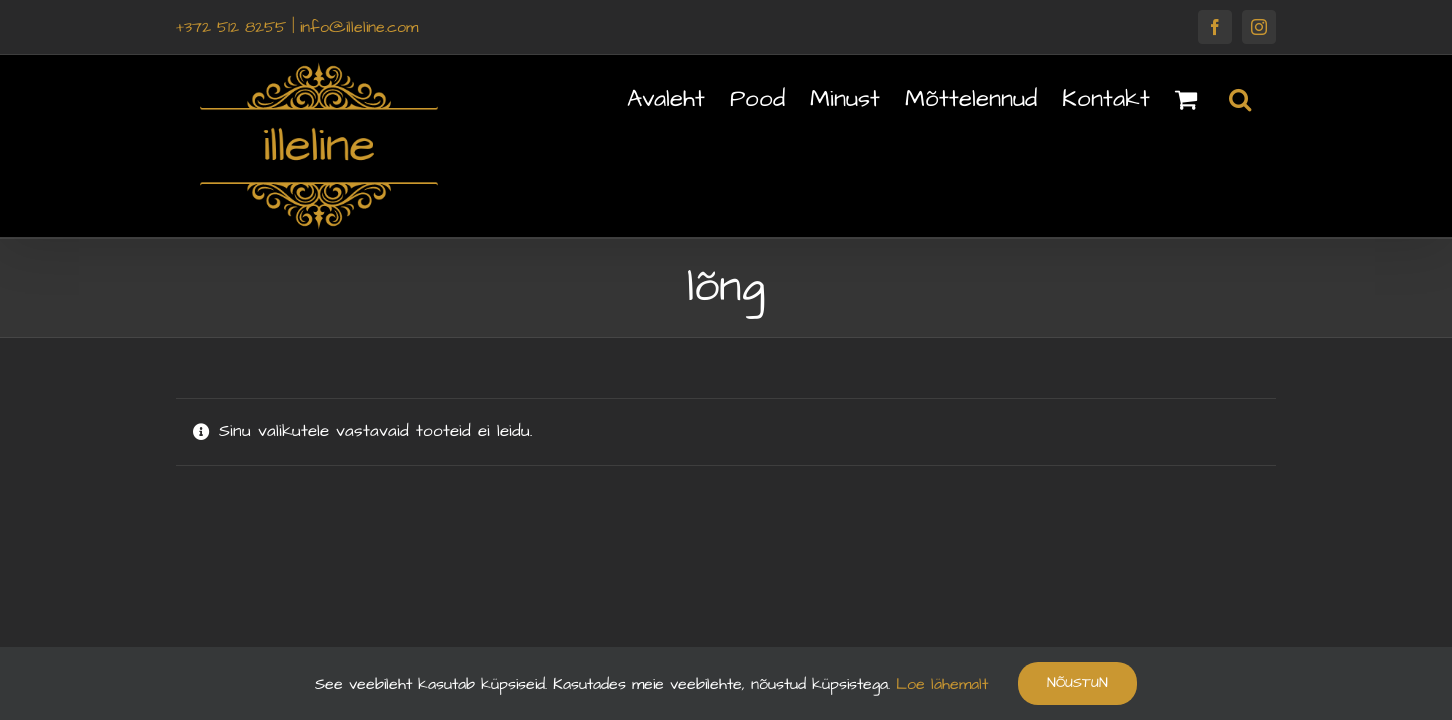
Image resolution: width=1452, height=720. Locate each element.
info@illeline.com (359, 27)
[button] (1265, 97)
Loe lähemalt (939, 684)
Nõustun (1077, 683)
